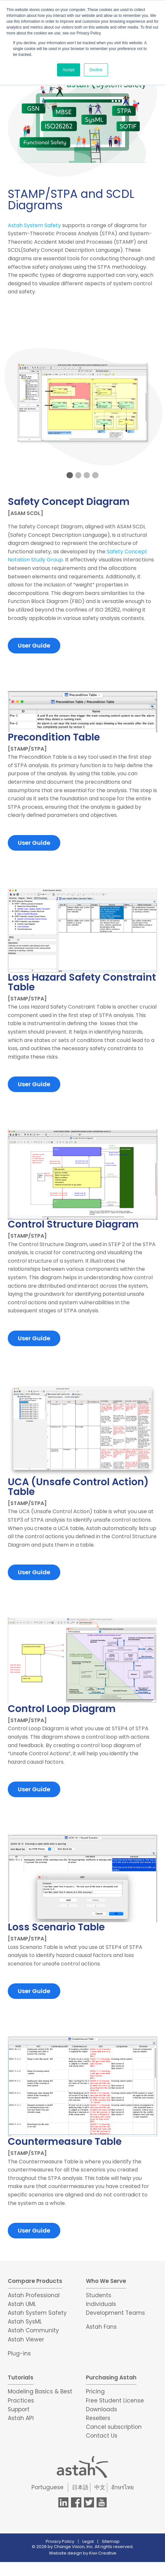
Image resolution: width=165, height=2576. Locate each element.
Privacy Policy (60, 2541)
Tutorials (20, 2377)
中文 (99, 2487)
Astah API (21, 2418)
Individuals (101, 2304)
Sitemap (111, 2541)
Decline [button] (95, 70)
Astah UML (22, 2304)
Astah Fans (101, 2327)
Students (98, 2295)
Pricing (95, 2391)
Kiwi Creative (102, 2553)
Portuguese (47, 2487)
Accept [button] (69, 70)
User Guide (34, 645)
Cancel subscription (114, 2427)
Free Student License (115, 2400)
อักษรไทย (122, 2487)
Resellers (98, 2418)
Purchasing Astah (111, 2377)
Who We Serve (106, 2281)
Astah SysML (25, 2321)
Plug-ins (19, 2353)
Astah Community (33, 2330)
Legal (88, 2541)
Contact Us (101, 2436)
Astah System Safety (34, 225)
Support (18, 2409)
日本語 (80, 2487)
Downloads (101, 2409)
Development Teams (115, 2313)
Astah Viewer (26, 2339)
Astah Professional (34, 2295)
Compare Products (35, 2281)
